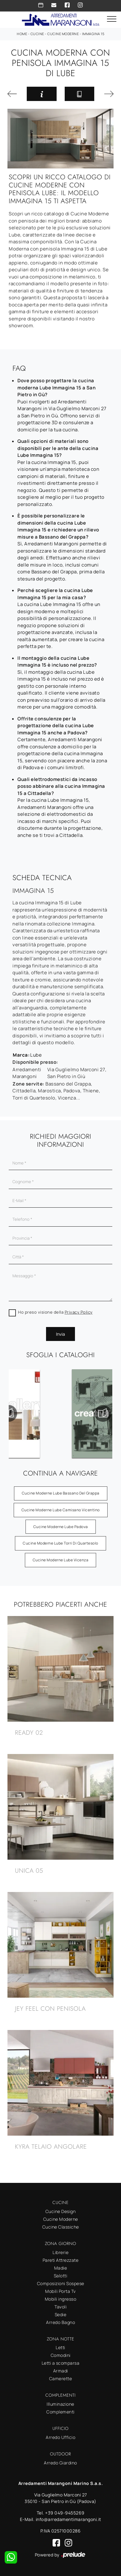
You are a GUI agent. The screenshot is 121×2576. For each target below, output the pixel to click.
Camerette (60, 2378)
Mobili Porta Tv (60, 2291)
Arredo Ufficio (60, 2437)
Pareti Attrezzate (61, 2260)
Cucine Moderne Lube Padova (60, 1526)
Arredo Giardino (60, 2463)
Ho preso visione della (55, 1312)
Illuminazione (60, 2404)
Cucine (37, 33)
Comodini (61, 2355)
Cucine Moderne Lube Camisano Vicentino (60, 1510)
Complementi (60, 2412)
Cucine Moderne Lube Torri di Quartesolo (60, 1543)
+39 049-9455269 (65, 2513)
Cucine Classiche (60, 2227)
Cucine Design (60, 2211)
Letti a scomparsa (61, 2363)
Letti (60, 2347)
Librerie (60, 2252)
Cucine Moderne (63, 33)
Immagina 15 (93, 33)
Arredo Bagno (60, 2322)
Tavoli (60, 2307)
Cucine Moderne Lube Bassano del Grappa (61, 1493)
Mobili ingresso (61, 2299)
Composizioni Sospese (60, 2283)
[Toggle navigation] (111, 19)
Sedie (61, 2314)
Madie (60, 2268)
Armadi (60, 2371)
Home (22, 33)
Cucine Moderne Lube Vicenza (61, 1560)
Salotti (60, 2276)
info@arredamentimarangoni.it (68, 2519)
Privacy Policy (79, 1312)
